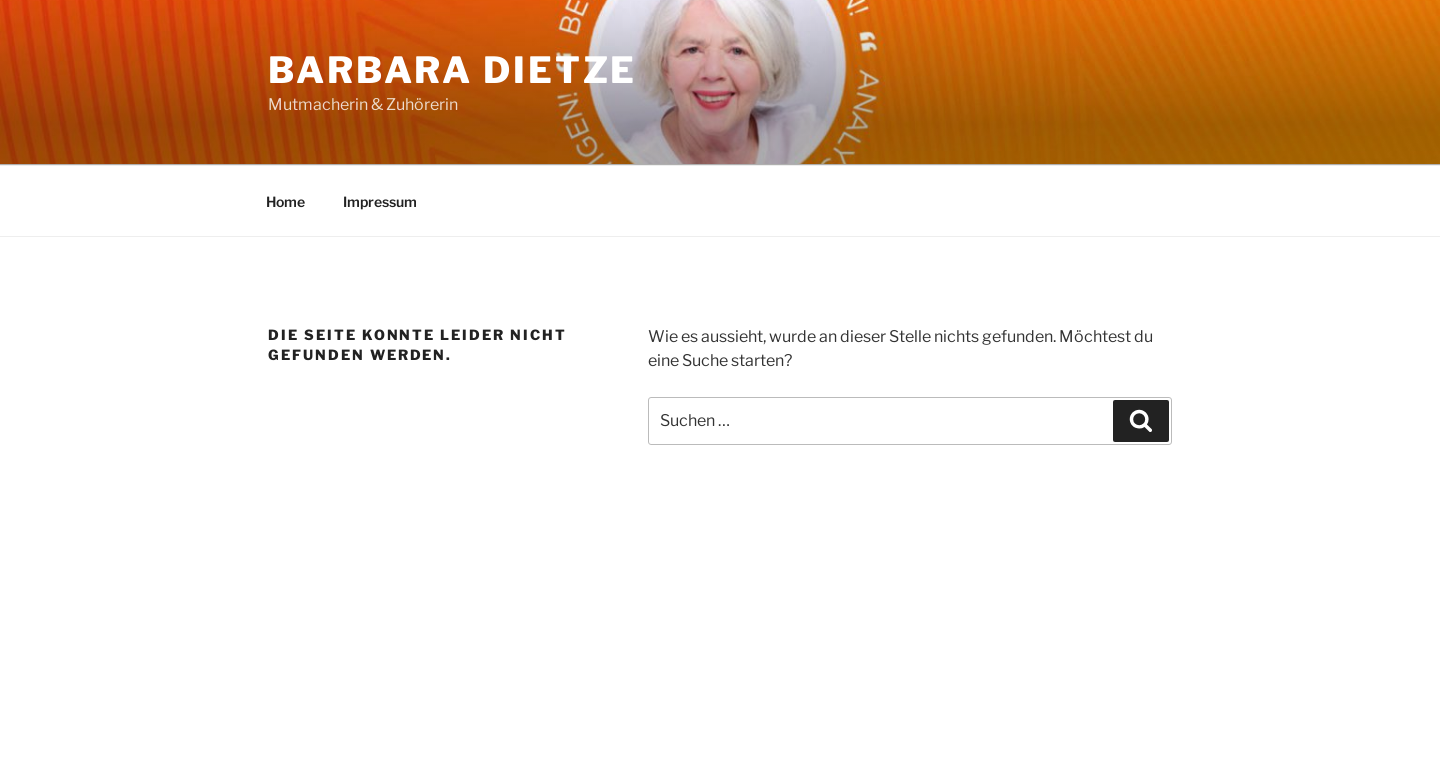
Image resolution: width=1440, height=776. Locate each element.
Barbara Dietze (452, 70)
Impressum (380, 201)
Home (285, 201)
